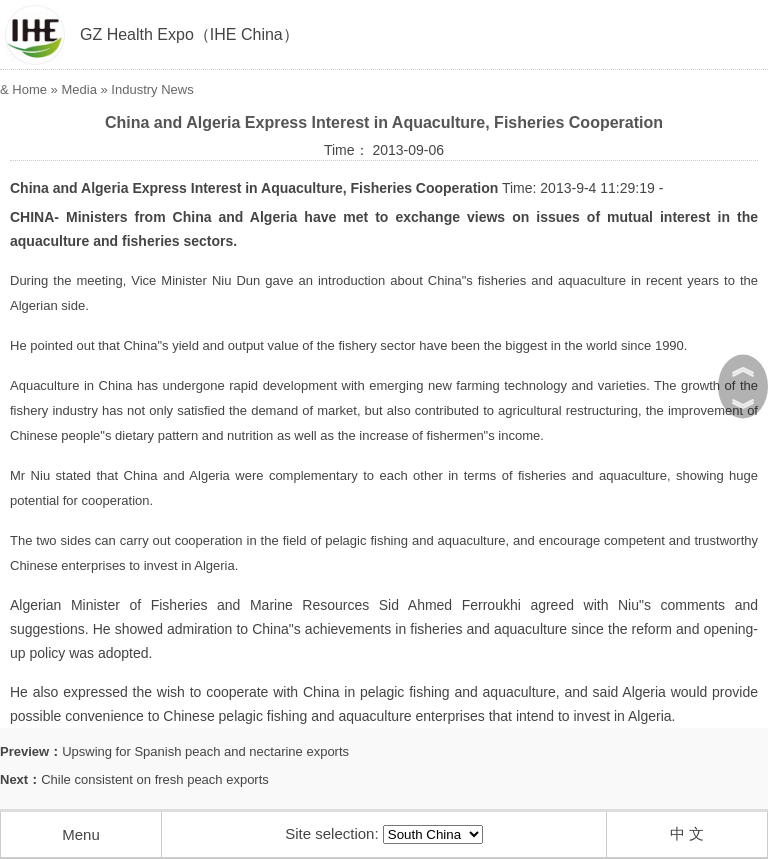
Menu (81, 834)
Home (29, 89)
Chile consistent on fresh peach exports (155, 779)
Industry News (152, 89)
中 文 (687, 833)
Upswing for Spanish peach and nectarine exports (205, 751)
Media (78, 89)
